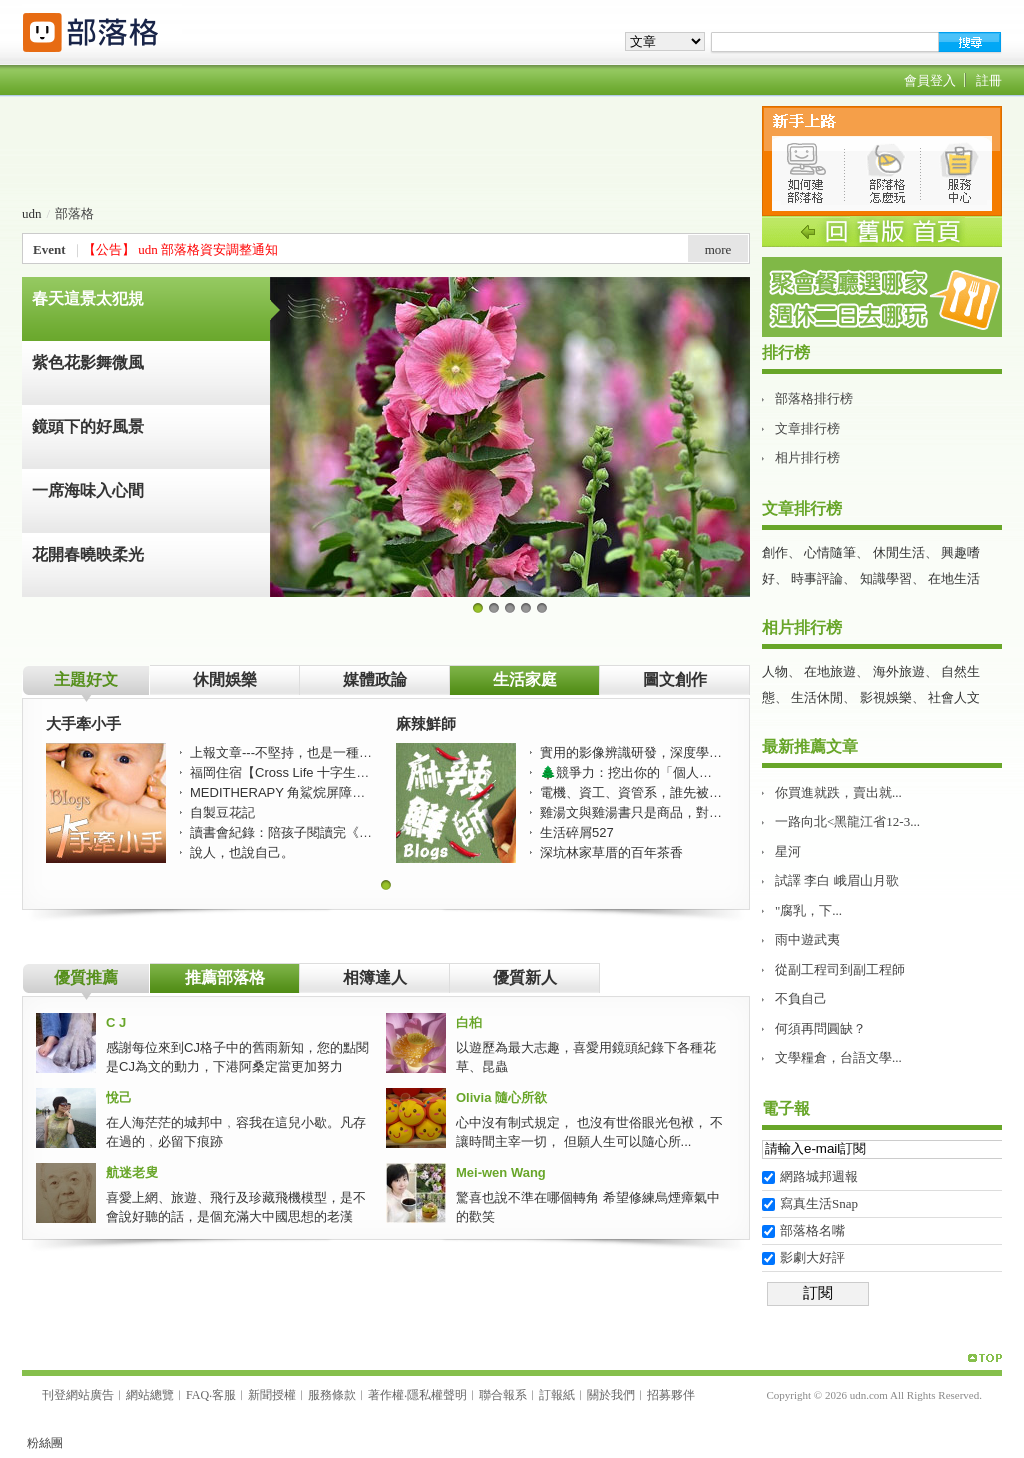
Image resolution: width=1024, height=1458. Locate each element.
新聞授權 (272, 1395)
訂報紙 (557, 1395)
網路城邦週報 (819, 1176)
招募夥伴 (671, 1395)
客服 (224, 1395)
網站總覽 (150, 1395)
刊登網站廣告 (78, 1395)
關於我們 (611, 1395)
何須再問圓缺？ (820, 1028)
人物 (775, 671)
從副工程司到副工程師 (840, 969)
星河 (788, 851)
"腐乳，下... (808, 910)
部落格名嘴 (812, 1230)
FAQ (197, 1395)
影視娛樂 (886, 697)
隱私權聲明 (437, 1395)
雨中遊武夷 (807, 939)
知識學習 (886, 578)
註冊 (989, 80)
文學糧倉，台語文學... (838, 1057)
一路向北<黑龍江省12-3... (847, 821)
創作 (775, 552)
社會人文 (954, 697)
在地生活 (954, 578)
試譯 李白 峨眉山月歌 (837, 880)
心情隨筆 (830, 552)
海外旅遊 (899, 671)
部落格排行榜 (814, 398)
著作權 (386, 1395)
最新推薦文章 (810, 746)
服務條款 (332, 1395)
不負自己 (801, 998)
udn (32, 213)
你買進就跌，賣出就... (838, 792)
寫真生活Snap (819, 1203)
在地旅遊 (830, 671)
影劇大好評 (812, 1257)
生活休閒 (817, 697)
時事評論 (817, 578)
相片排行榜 (807, 457)
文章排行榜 (807, 428)
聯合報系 (503, 1395)
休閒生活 (899, 552)
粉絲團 (45, 1443)
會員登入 (930, 80)
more (718, 249)
